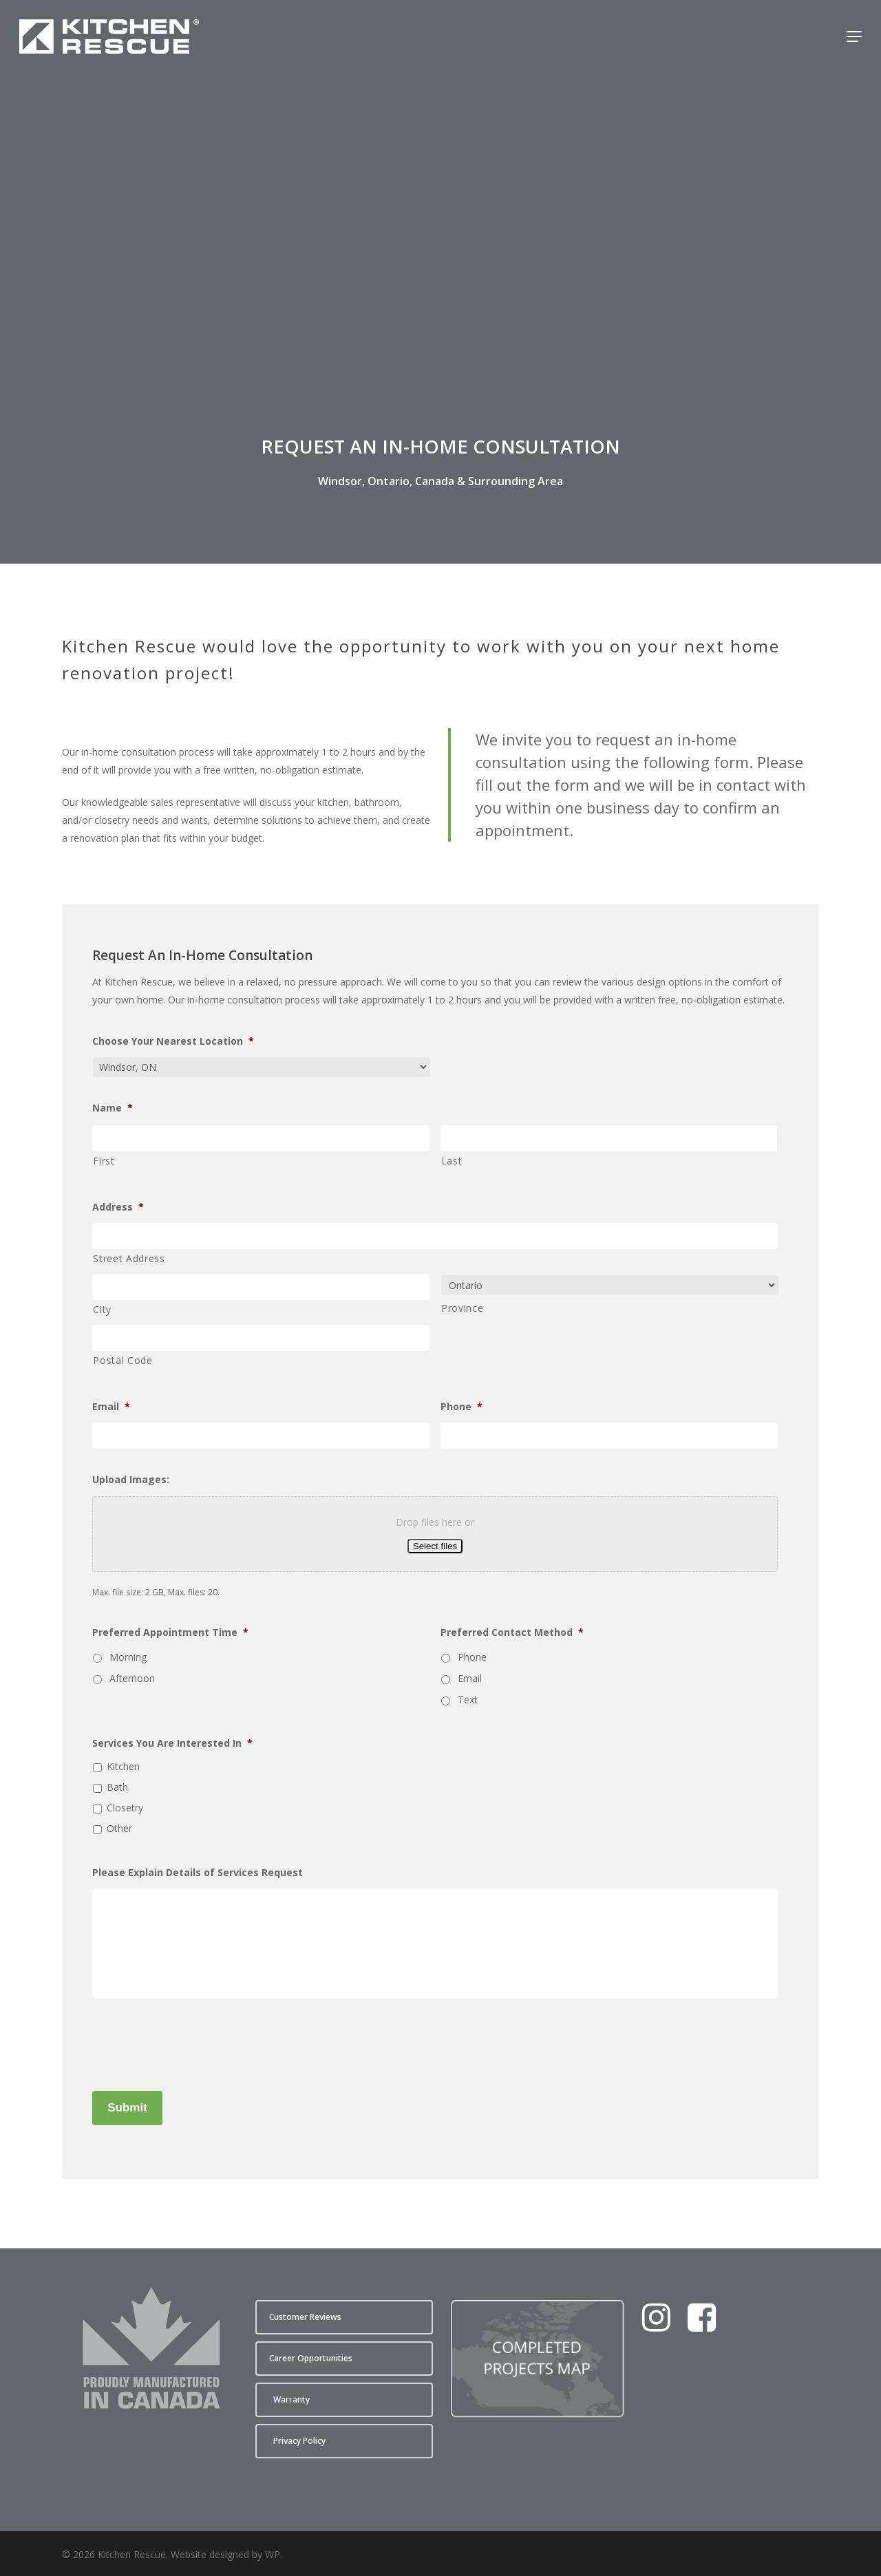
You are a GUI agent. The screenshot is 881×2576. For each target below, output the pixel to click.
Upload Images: (130, 1479)
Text (468, 1699)
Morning (128, 1656)
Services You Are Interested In (172, 1743)
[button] (854, 36)
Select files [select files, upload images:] (435, 1546)
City (102, 1309)
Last (452, 1160)
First (103, 1160)
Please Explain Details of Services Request (197, 1872)
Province (462, 1307)
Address (118, 1207)
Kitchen (123, 1766)
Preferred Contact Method (512, 1632)
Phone (461, 1407)
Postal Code (122, 1360)
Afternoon (132, 1678)
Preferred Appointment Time (170, 1632)
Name (112, 1108)
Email (111, 1407)
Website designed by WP (225, 2554)
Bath (117, 1786)
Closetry (125, 1807)
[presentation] (196, 2042)
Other (119, 1828)
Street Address (128, 1258)
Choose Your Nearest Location (173, 1041)
